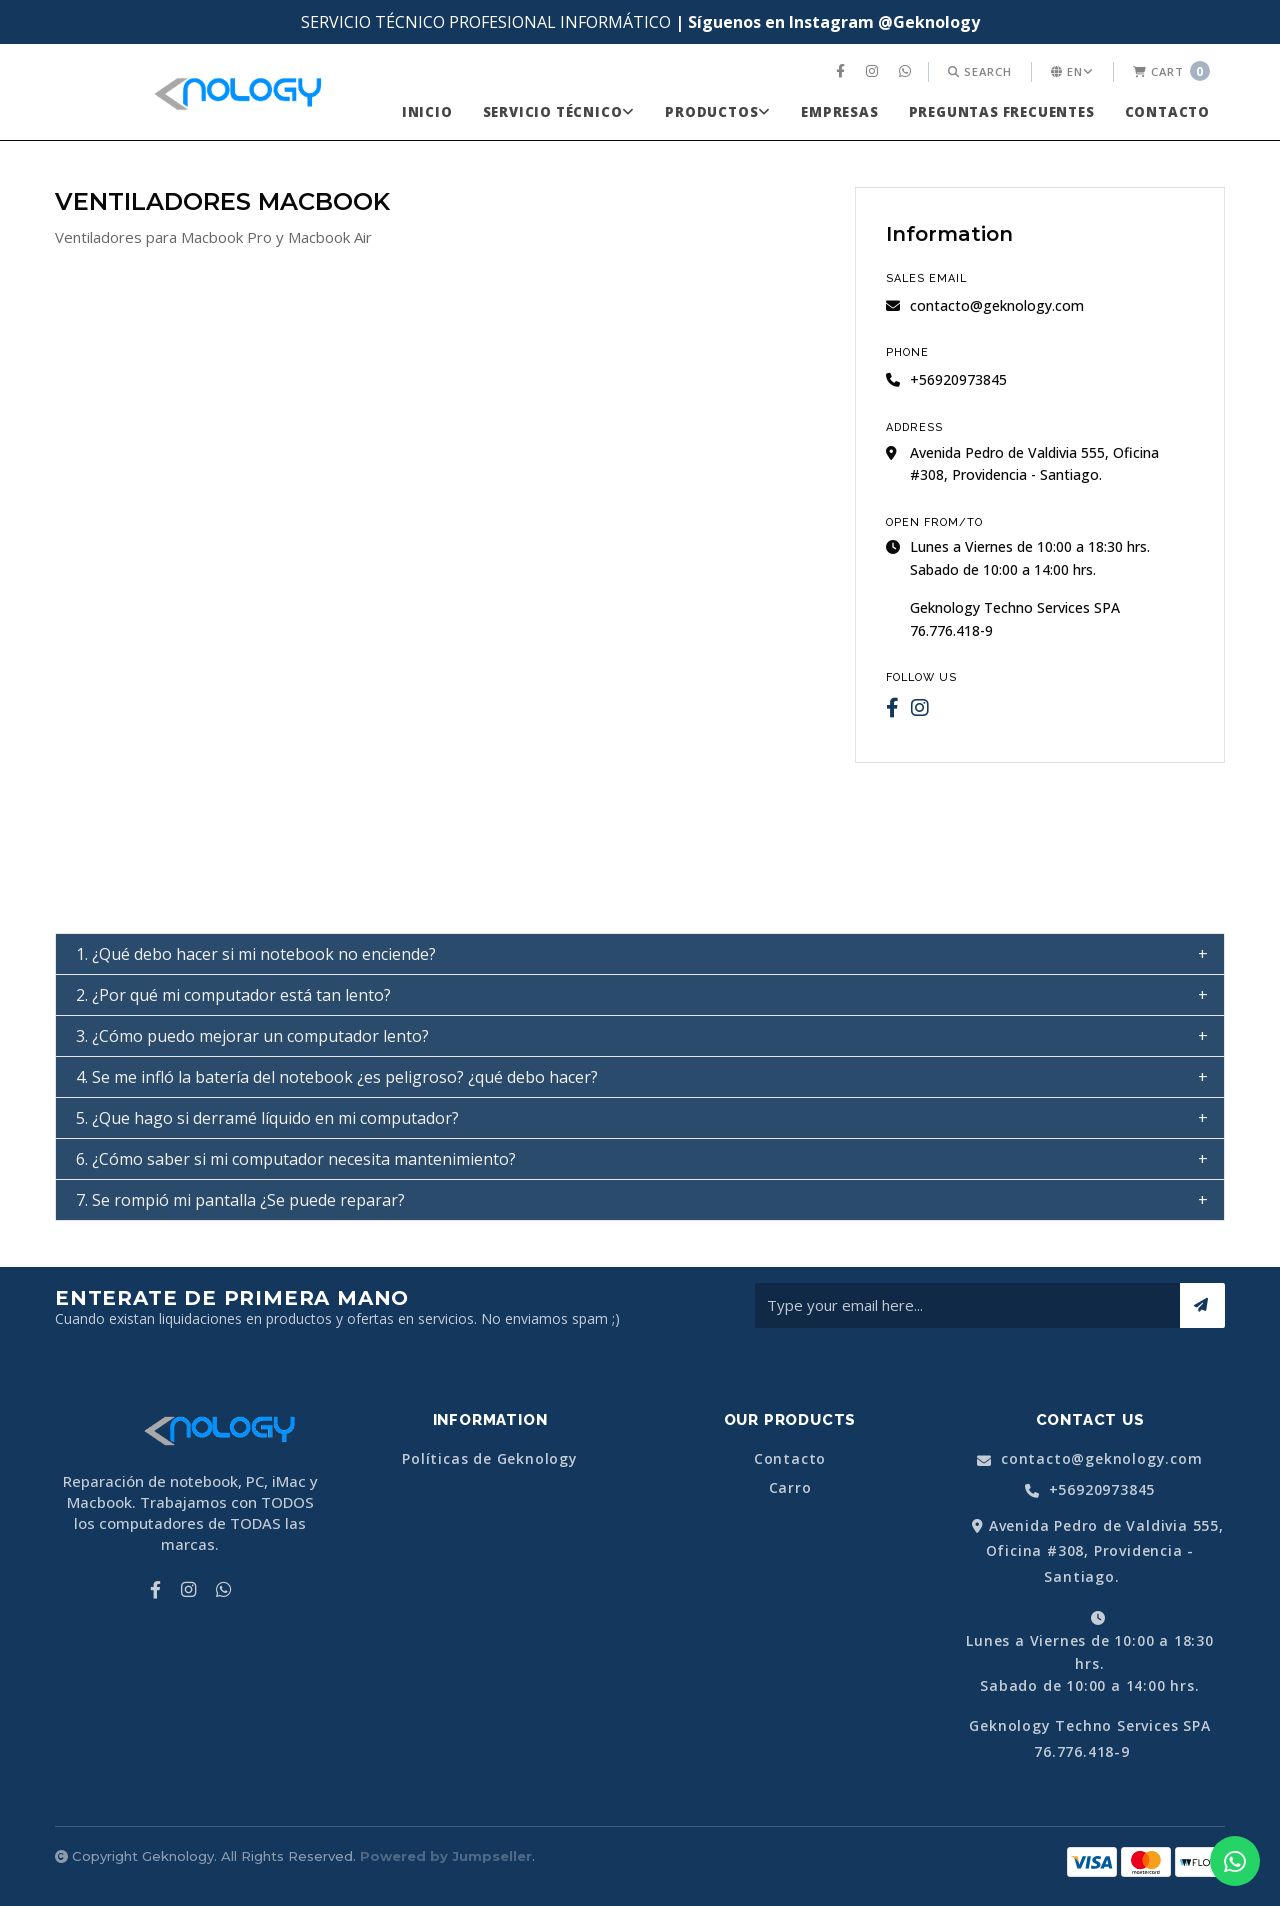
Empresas (839, 112)
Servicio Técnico (559, 112)
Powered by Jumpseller (446, 1856)
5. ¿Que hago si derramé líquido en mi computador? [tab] (267, 1118)
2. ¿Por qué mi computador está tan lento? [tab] (233, 995)
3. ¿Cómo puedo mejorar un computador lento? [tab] (252, 1036)
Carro (790, 1488)
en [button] (1072, 71)
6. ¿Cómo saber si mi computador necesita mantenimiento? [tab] (296, 1159)
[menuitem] (843, 72)
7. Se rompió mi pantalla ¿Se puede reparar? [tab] (240, 1200)
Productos (718, 112)
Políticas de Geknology (490, 1459)
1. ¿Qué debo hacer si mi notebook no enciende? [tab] (256, 954)
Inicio (427, 112)
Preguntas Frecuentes (1002, 112)
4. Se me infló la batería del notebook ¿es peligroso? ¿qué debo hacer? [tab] (337, 1077)
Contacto (1167, 112)
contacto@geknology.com (985, 305)
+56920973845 (1090, 1490)
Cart (1171, 71)
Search (980, 71)
